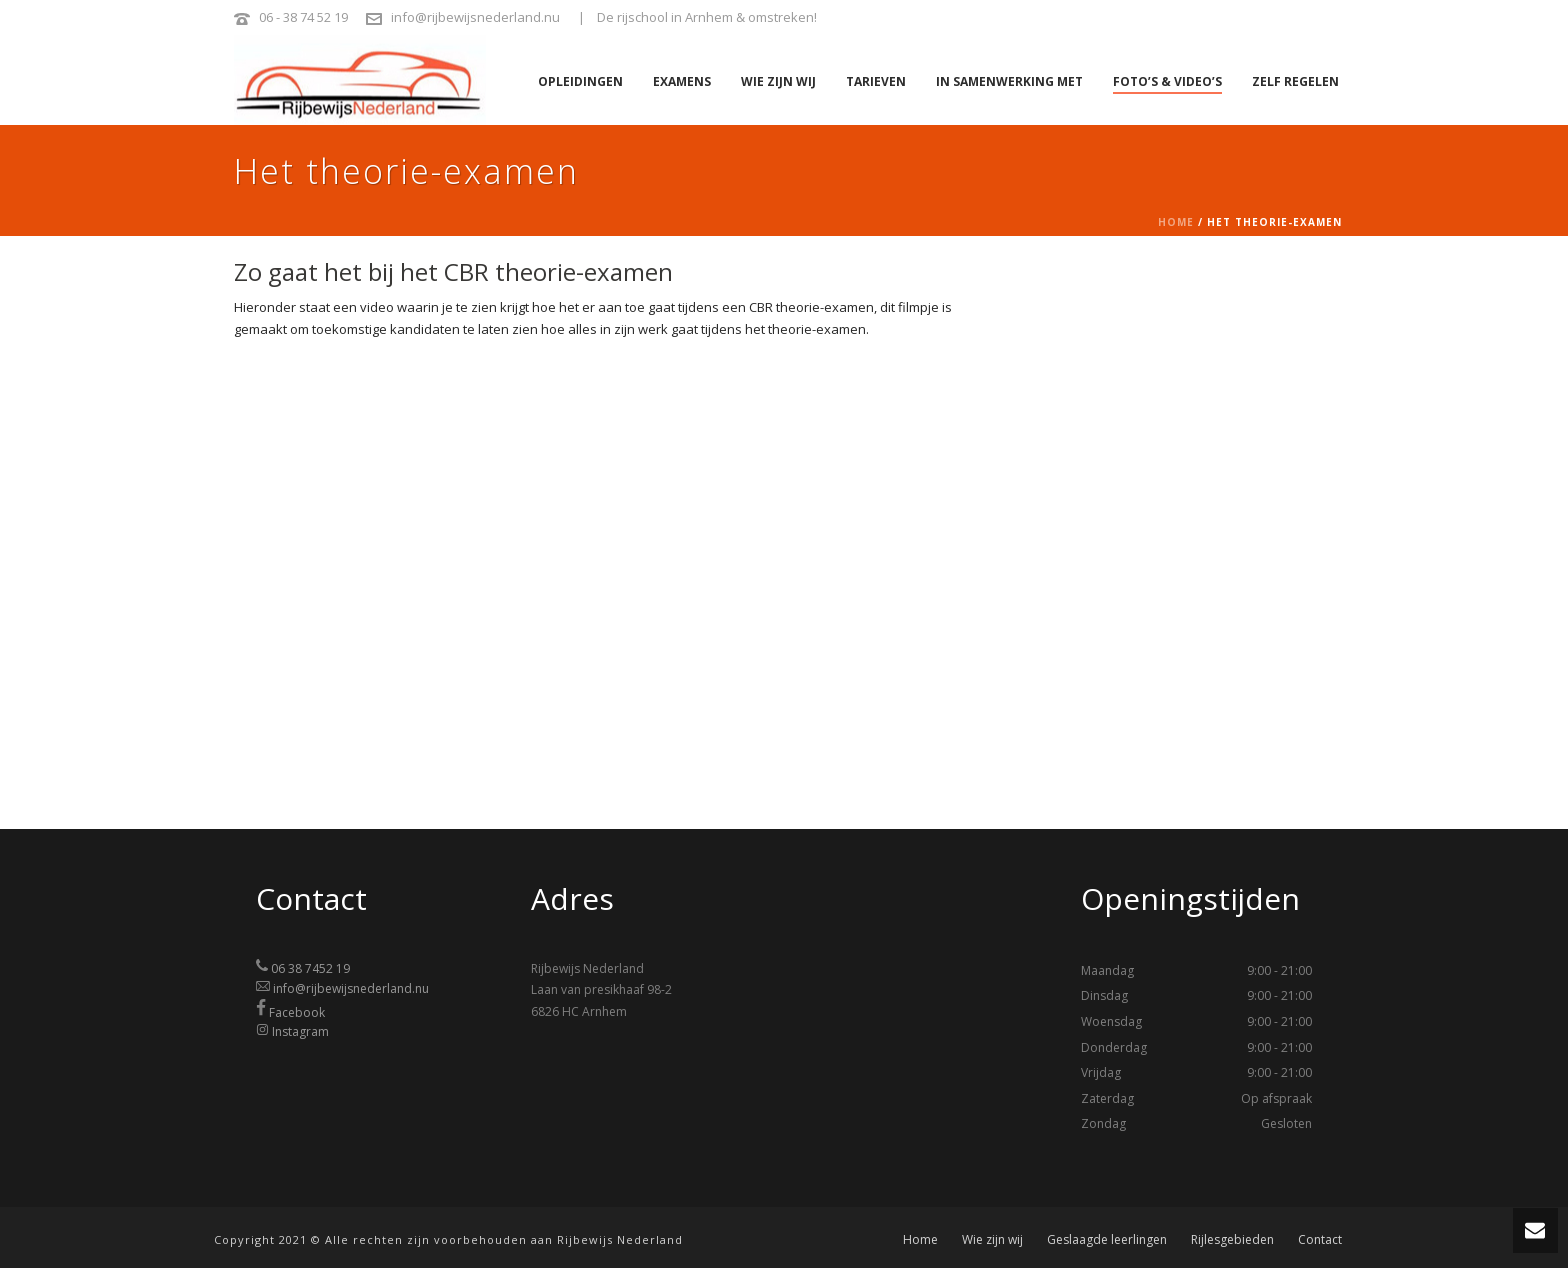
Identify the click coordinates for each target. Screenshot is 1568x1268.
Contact (1320, 1240)
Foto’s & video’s (1167, 81)
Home (1176, 222)
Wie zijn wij (778, 81)
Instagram (300, 1031)
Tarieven (876, 81)
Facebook (297, 1011)
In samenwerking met (1009, 81)
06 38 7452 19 (310, 968)
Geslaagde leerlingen (1107, 1240)
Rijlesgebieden (1232, 1240)
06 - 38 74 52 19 (303, 17)
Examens (682, 81)
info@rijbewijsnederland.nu (475, 17)
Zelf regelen (1295, 81)
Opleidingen (580, 81)
